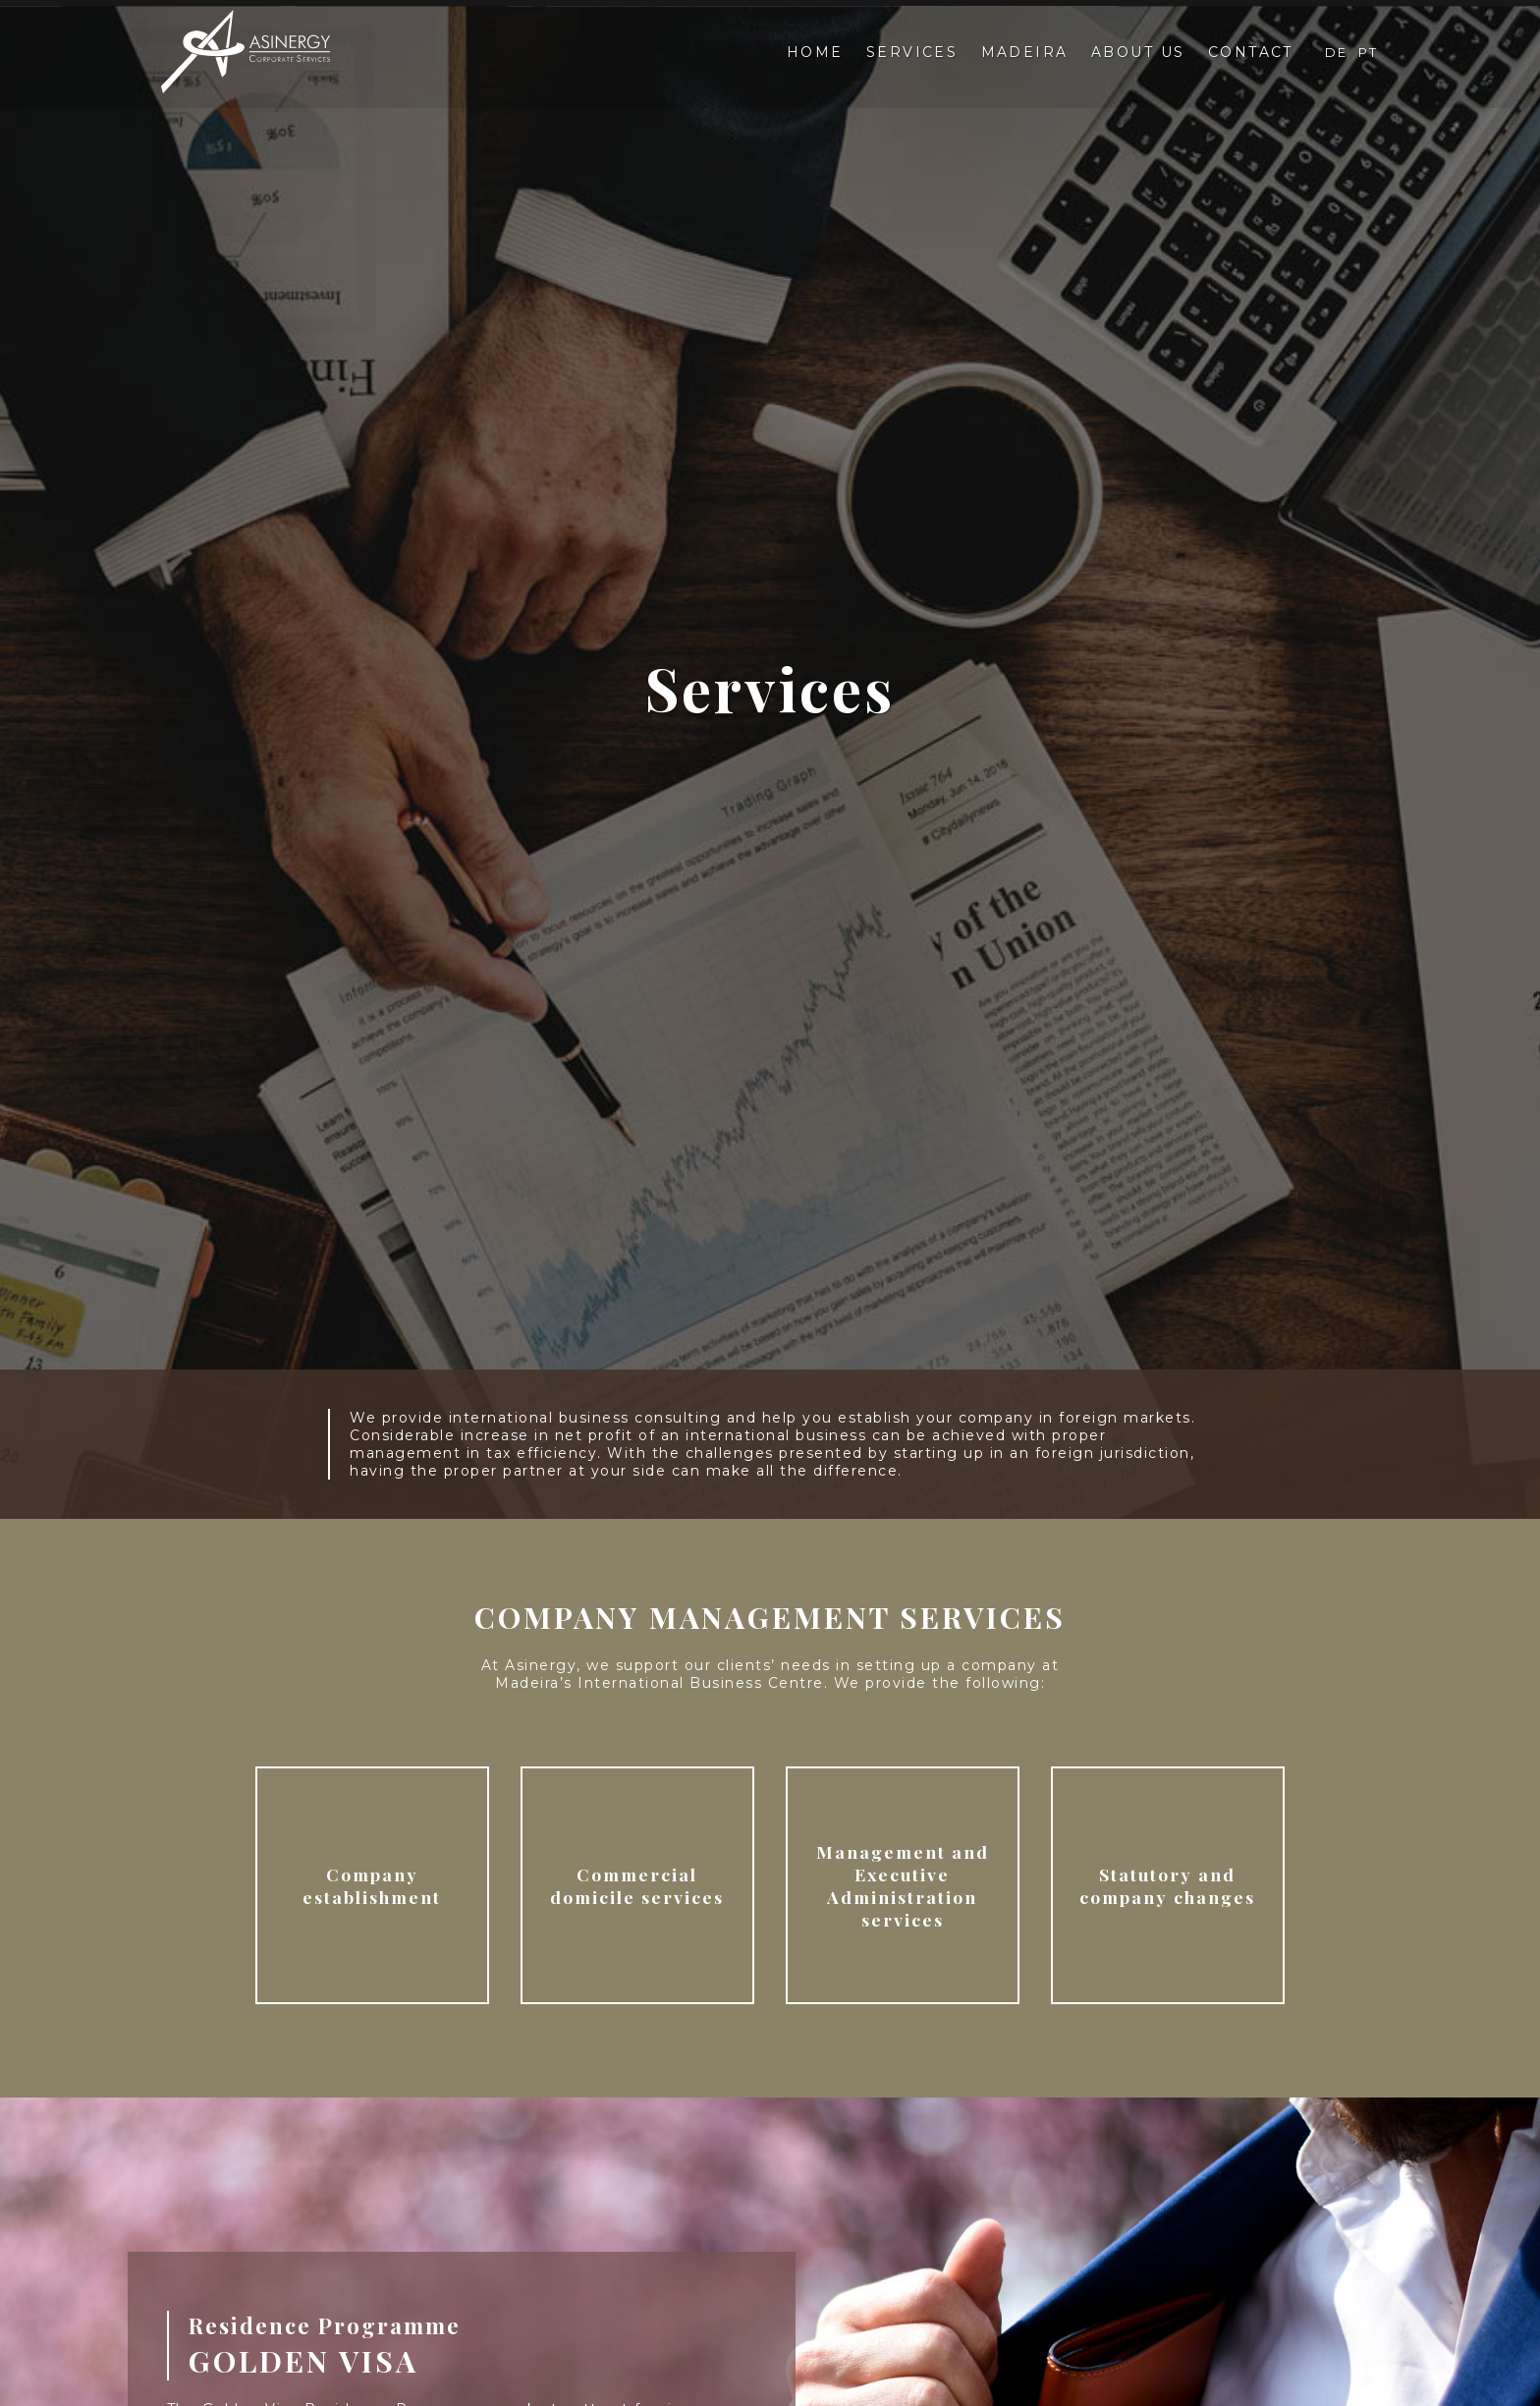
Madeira (1023, 53)
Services (910, 53)
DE (1338, 52)
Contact (1251, 53)
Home (812, 53)
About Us (1137, 53)
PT (1369, 52)
